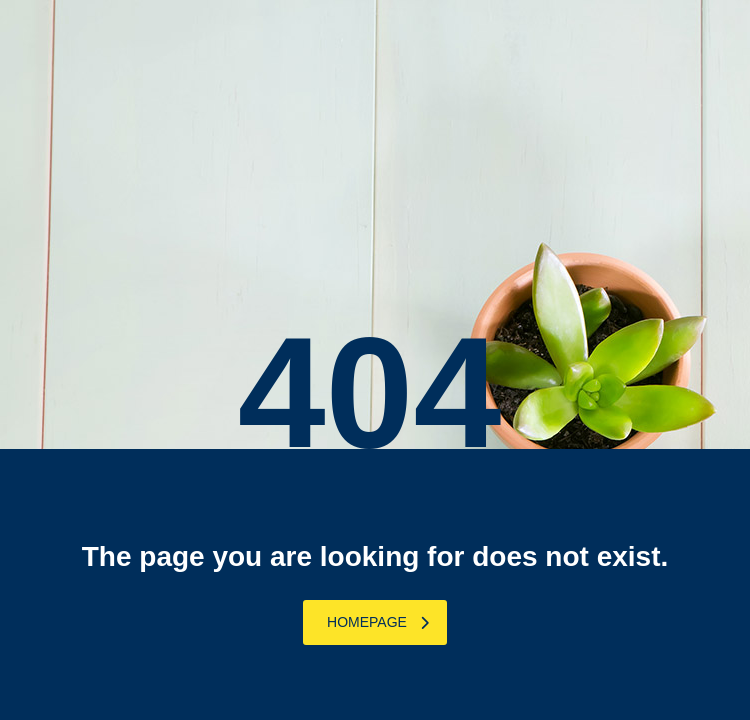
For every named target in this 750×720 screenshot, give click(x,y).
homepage (378, 622)
